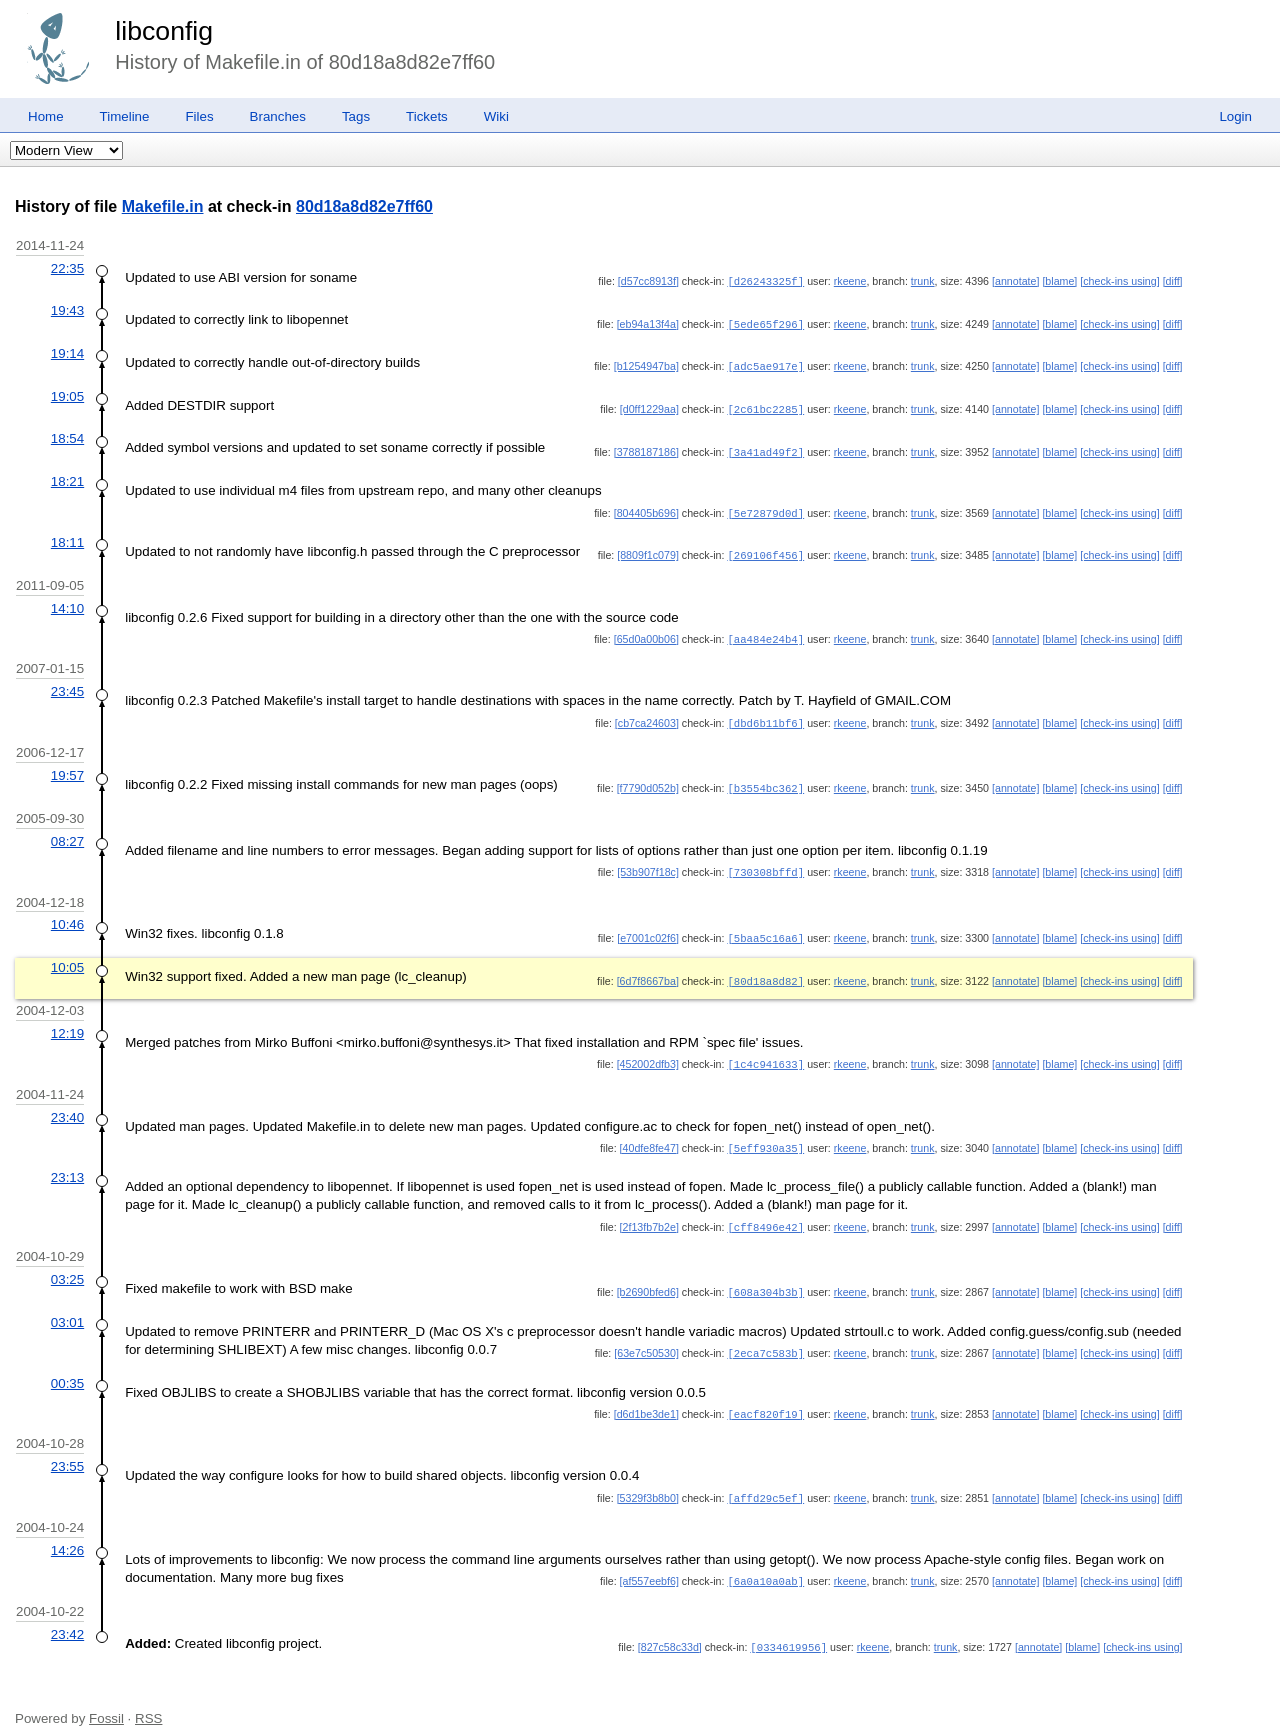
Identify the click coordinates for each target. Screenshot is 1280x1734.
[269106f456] (765, 549)
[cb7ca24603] (647, 715)
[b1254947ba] (646, 364)
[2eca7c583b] (765, 1336)
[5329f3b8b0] (648, 1479)
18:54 (67, 434)
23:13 (67, 1162)
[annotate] (1015, 281)
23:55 (67, 1447)
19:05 (67, 393)
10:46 (67, 913)
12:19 (67, 1020)
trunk (923, 281)
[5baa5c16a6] (765, 927)
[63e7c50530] (646, 1336)
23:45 (67, 683)
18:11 (67, 536)
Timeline (125, 116)
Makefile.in (163, 206)
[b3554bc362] (765, 779)
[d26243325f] (765, 281)
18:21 (67, 476)
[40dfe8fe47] (649, 1134)
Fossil (106, 1696)
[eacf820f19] (765, 1396)
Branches (278, 116)
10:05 (67, 955)
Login (1235, 116)
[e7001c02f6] (648, 927)
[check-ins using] (1119, 281)
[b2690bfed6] (648, 1276)
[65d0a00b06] (646, 632)
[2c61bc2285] (765, 406)
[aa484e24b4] (765, 632)
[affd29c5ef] (765, 1479)
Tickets (427, 116)
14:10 (67, 601)
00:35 (67, 1365)
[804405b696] (646, 508)
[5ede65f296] (765, 323)
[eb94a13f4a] (648, 323)
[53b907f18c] (648, 862)
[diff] (1173, 281)
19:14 (67, 351)
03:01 (67, 1305)
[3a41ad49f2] (765, 448)
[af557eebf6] (649, 1561)
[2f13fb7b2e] (649, 1212)
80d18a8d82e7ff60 (364, 206)
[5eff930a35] (765, 1134)
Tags (356, 116)
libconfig (164, 31)
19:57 (67, 766)
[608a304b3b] (765, 1276)
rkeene (850, 281)
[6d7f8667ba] (648, 969)
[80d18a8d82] (765, 969)
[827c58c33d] (670, 1626)
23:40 (67, 1103)
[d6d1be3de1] (646, 1396)
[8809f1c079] (648, 549)
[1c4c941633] (765, 1051)
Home (46, 116)
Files (199, 116)
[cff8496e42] (765, 1212)
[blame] (1059, 281)
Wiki (496, 116)
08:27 (67, 831)
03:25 (67, 1263)
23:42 (67, 1613)
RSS (148, 1696)
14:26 (67, 1530)
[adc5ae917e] (765, 364)
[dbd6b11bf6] (765, 715)
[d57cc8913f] (648, 281)
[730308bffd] (765, 862)
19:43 (67, 309)
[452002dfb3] (648, 1051)
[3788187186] (646, 448)
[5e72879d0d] (765, 508)
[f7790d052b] (648, 779)
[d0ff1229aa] (649, 406)
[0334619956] (788, 1626)
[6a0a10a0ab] (765, 1561)
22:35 (67, 268)
